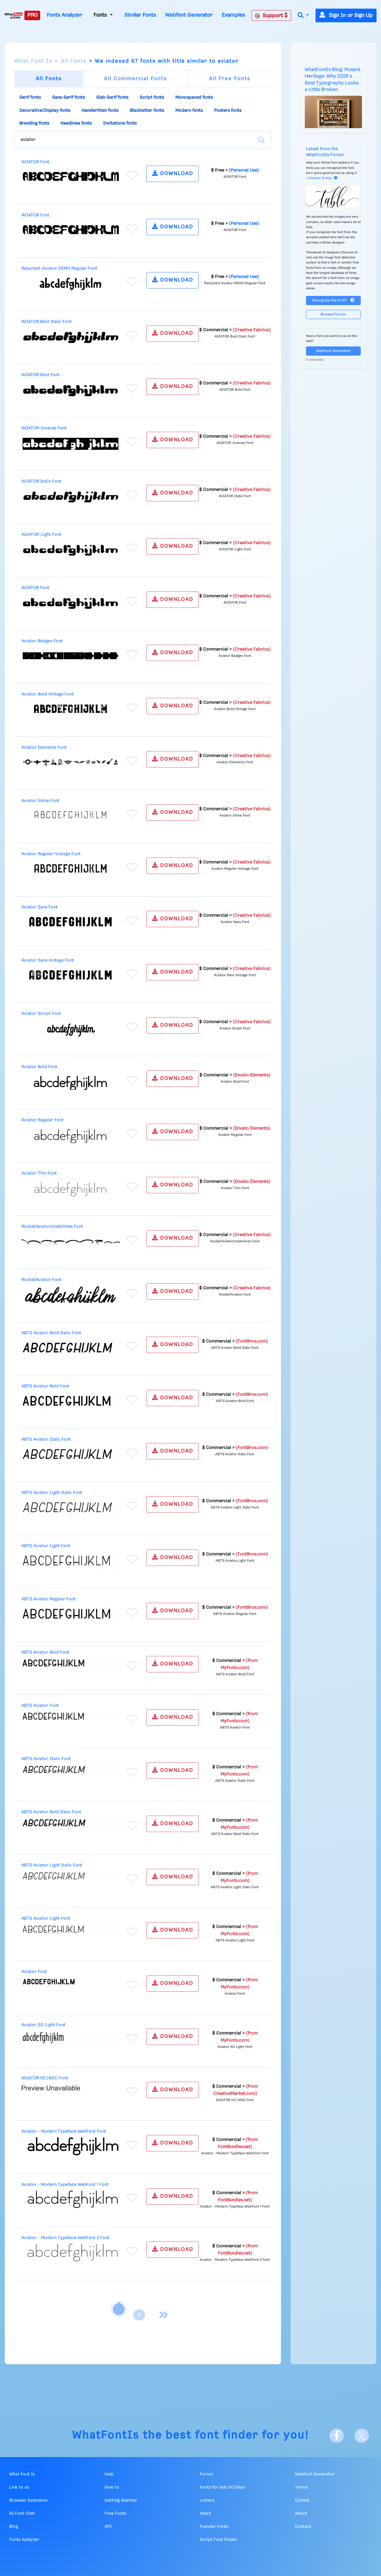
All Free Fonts (229, 78)
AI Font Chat (22, 2513)
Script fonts (152, 97)
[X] (362, 2436)
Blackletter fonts (147, 110)
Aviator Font (34, 1971)
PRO (32, 15)
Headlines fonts (76, 123)
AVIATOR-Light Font (41, 534)
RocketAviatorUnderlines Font (52, 1226)
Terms (301, 2487)
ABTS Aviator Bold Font (45, 1386)
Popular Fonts (214, 2526)
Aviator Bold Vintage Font (47, 694)
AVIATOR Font (35, 162)
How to (111, 2487)
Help (109, 2474)
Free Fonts (115, 2513)
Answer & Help (324, 178)
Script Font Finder (218, 2539)
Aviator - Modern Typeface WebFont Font (63, 2131)
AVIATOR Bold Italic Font (46, 321)
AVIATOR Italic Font (41, 481)
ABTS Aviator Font (40, 1705)
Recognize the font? (333, 300)
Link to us (19, 2487)
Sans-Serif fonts (68, 97)
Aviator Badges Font (42, 641)
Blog (13, 2526)
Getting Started (120, 2500)
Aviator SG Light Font (43, 2025)
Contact (303, 2526)
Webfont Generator (189, 15)
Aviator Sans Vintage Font (47, 960)
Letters (207, 2500)
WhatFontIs (105, 2435)
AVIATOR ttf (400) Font (44, 2078)
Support (271, 15)
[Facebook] (337, 2436)
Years (205, 2513)
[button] (303, 15)
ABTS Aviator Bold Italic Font (51, 1333)
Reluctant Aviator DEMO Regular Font (59, 268)
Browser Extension (28, 2500)
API (108, 2526)
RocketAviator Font (41, 1279)
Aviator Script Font (41, 1013)
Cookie (302, 2500)
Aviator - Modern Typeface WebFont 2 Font (65, 2238)
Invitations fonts (120, 123)
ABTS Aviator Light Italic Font (51, 1492)
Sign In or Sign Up (346, 15)
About (301, 2513)
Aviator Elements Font (44, 747)
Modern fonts (189, 110)
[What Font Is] (13, 15)
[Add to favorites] (132, 175)
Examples (233, 15)
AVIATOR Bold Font (40, 375)
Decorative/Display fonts (44, 110)
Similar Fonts (140, 15)
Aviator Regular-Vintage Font (51, 854)
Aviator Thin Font (39, 1173)
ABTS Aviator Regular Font (48, 1599)
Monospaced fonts (194, 97)
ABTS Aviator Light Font (45, 1546)
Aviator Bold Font (39, 1067)
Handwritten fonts (100, 110)
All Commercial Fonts (135, 78)
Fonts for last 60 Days (222, 2487)
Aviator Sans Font (39, 907)
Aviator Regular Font (42, 1120)
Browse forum (333, 314)
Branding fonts (34, 123)
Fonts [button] (100, 15)
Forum (206, 2474)
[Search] (261, 140)
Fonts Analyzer (64, 15)
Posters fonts (227, 110)
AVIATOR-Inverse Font (44, 428)
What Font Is (33, 61)
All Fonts (74, 61)
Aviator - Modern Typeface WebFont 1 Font (65, 2184)
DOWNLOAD (172, 173)
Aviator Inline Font (40, 800)
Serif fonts (30, 97)
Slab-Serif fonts (112, 97)
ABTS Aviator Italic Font (46, 1439)
